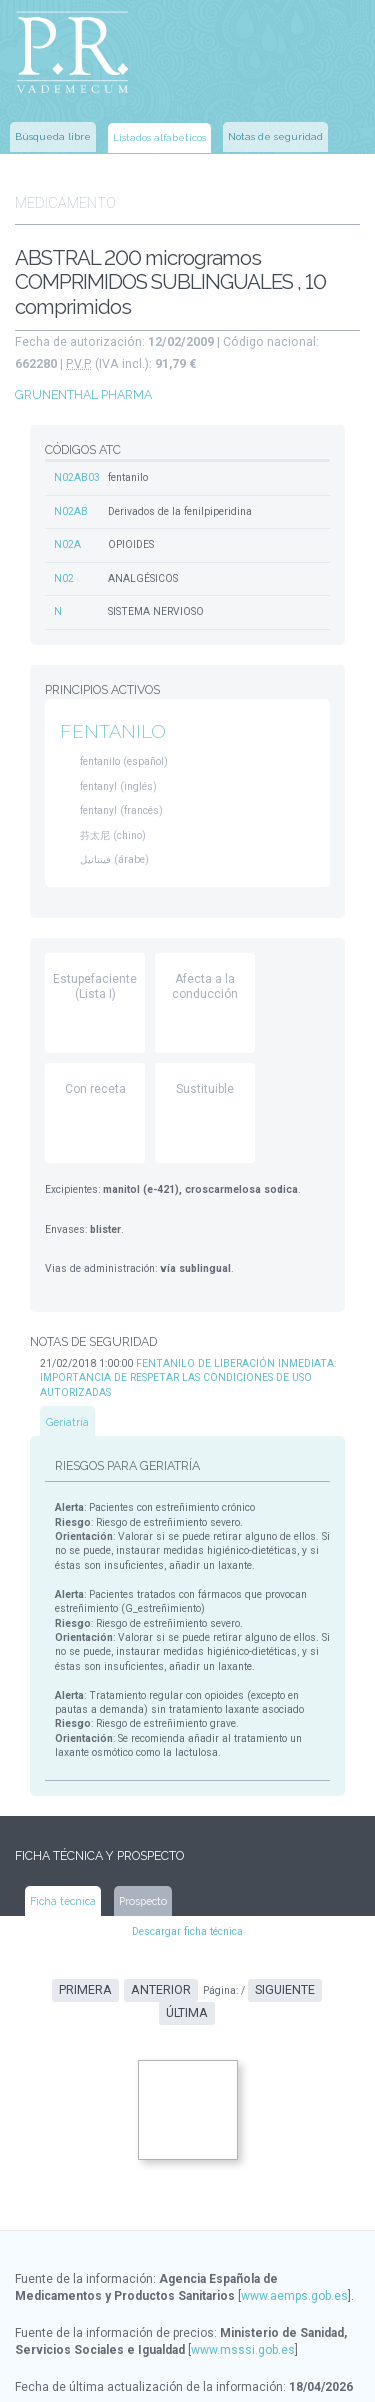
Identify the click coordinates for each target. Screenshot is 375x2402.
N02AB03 (77, 468)
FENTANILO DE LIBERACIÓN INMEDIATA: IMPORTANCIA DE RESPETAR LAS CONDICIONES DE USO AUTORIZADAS (183, 1360)
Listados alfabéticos (159, 135)
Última (319, 1963)
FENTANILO (112, 720)
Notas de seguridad (275, 134)
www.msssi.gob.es (243, 2298)
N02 (64, 567)
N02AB (71, 501)
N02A (67, 534)
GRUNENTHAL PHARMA (83, 386)
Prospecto (142, 1873)
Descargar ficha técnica (187, 1904)
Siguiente (252, 1963)
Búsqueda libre (53, 134)
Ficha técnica (63, 1873)
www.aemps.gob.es (294, 2244)
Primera (60, 1963)
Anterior (133, 1963)
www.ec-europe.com (231, 2372)
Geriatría (68, 1403)
